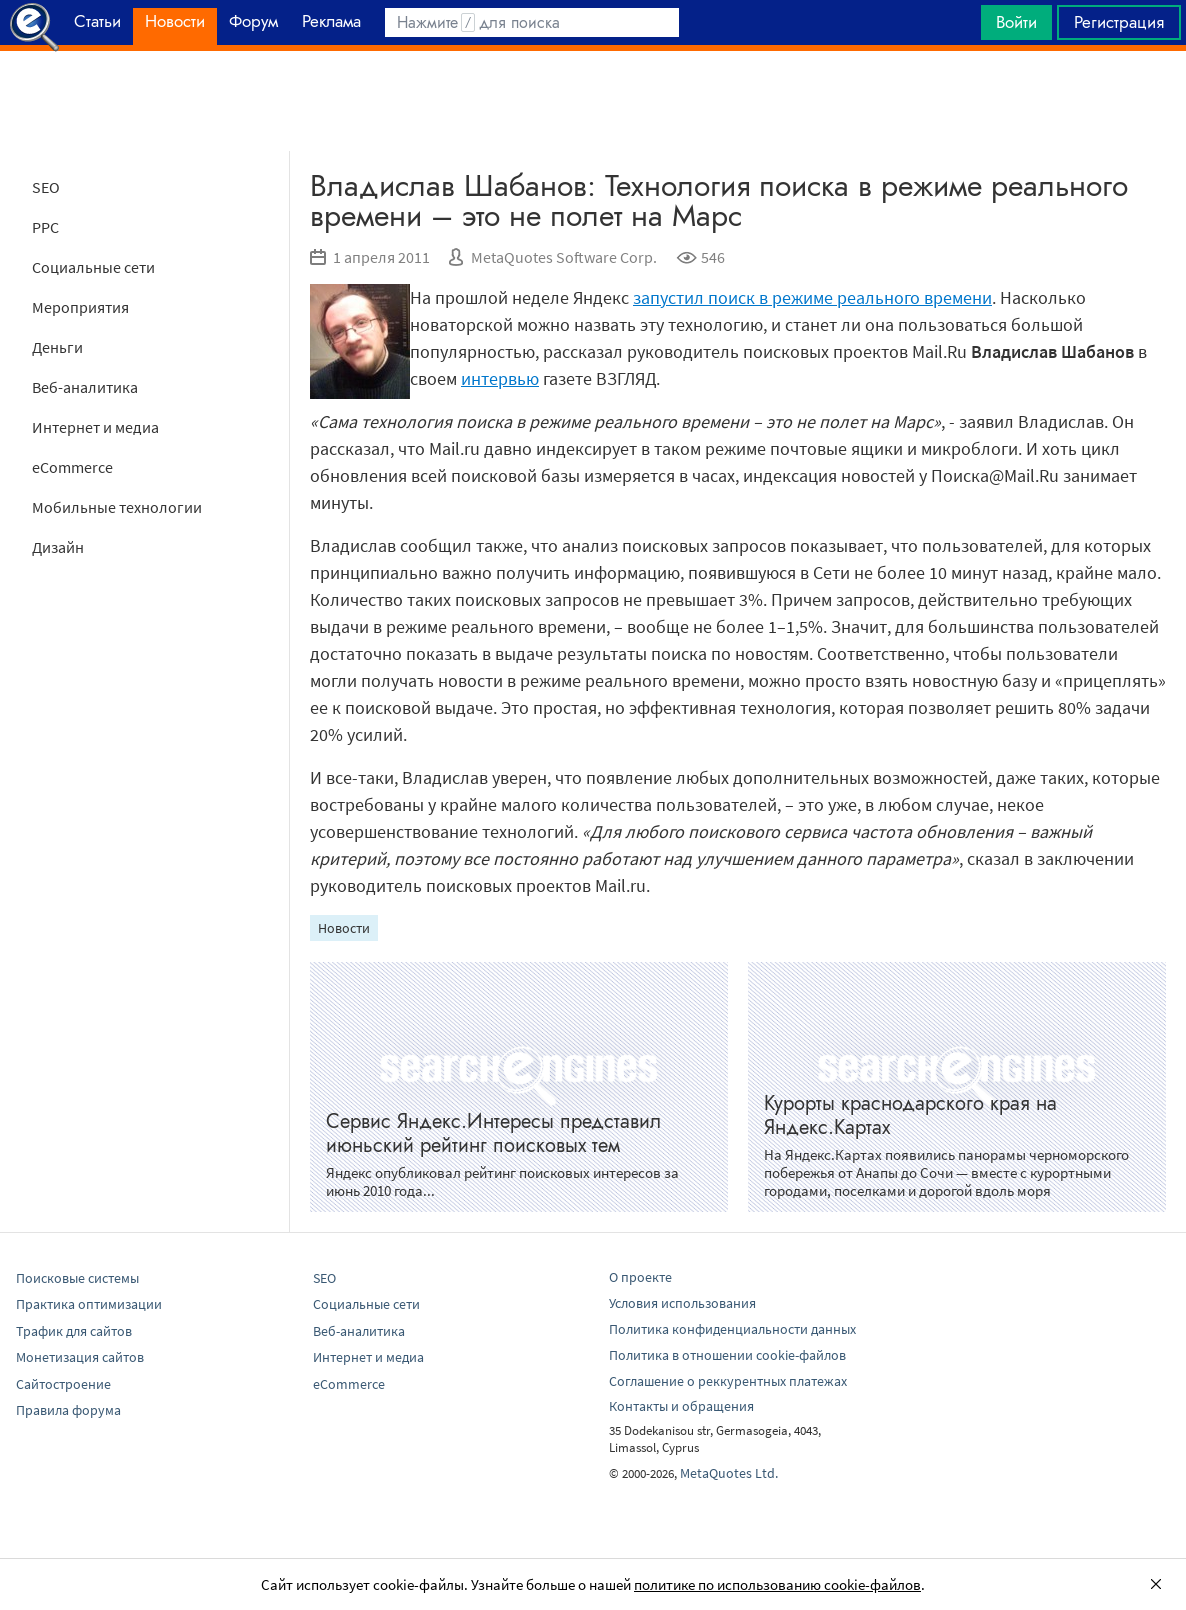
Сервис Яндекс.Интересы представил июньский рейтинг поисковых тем (493, 1133)
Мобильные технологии (117, 507)
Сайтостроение (63, 1384)
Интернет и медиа (95, 427)
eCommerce (72, 467)
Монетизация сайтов (80, 1357)
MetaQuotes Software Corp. (564, 257)
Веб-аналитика (85, 387)
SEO (46, 187)
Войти (1016, 22)
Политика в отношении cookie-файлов (727, 1355)
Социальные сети (93, 267)
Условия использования (682, 1303)
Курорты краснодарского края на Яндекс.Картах (910, 1115)
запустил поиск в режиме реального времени (812, 297)
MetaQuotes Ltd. (729, 1473)
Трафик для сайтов (74, 1331)
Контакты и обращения (681, 1406)
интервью (500, 378)
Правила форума (68, 1410)
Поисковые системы (77, 1278)
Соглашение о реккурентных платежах (728, 1381)
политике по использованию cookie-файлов (777, 1584)
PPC (45, 227)
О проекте (640, 1277)
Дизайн (58, 547)
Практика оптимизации (89, 1304)
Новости (344, 928)
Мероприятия (80, 307)
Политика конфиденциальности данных (732, 1329)
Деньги (57, 347)
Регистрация (1119, 22)
